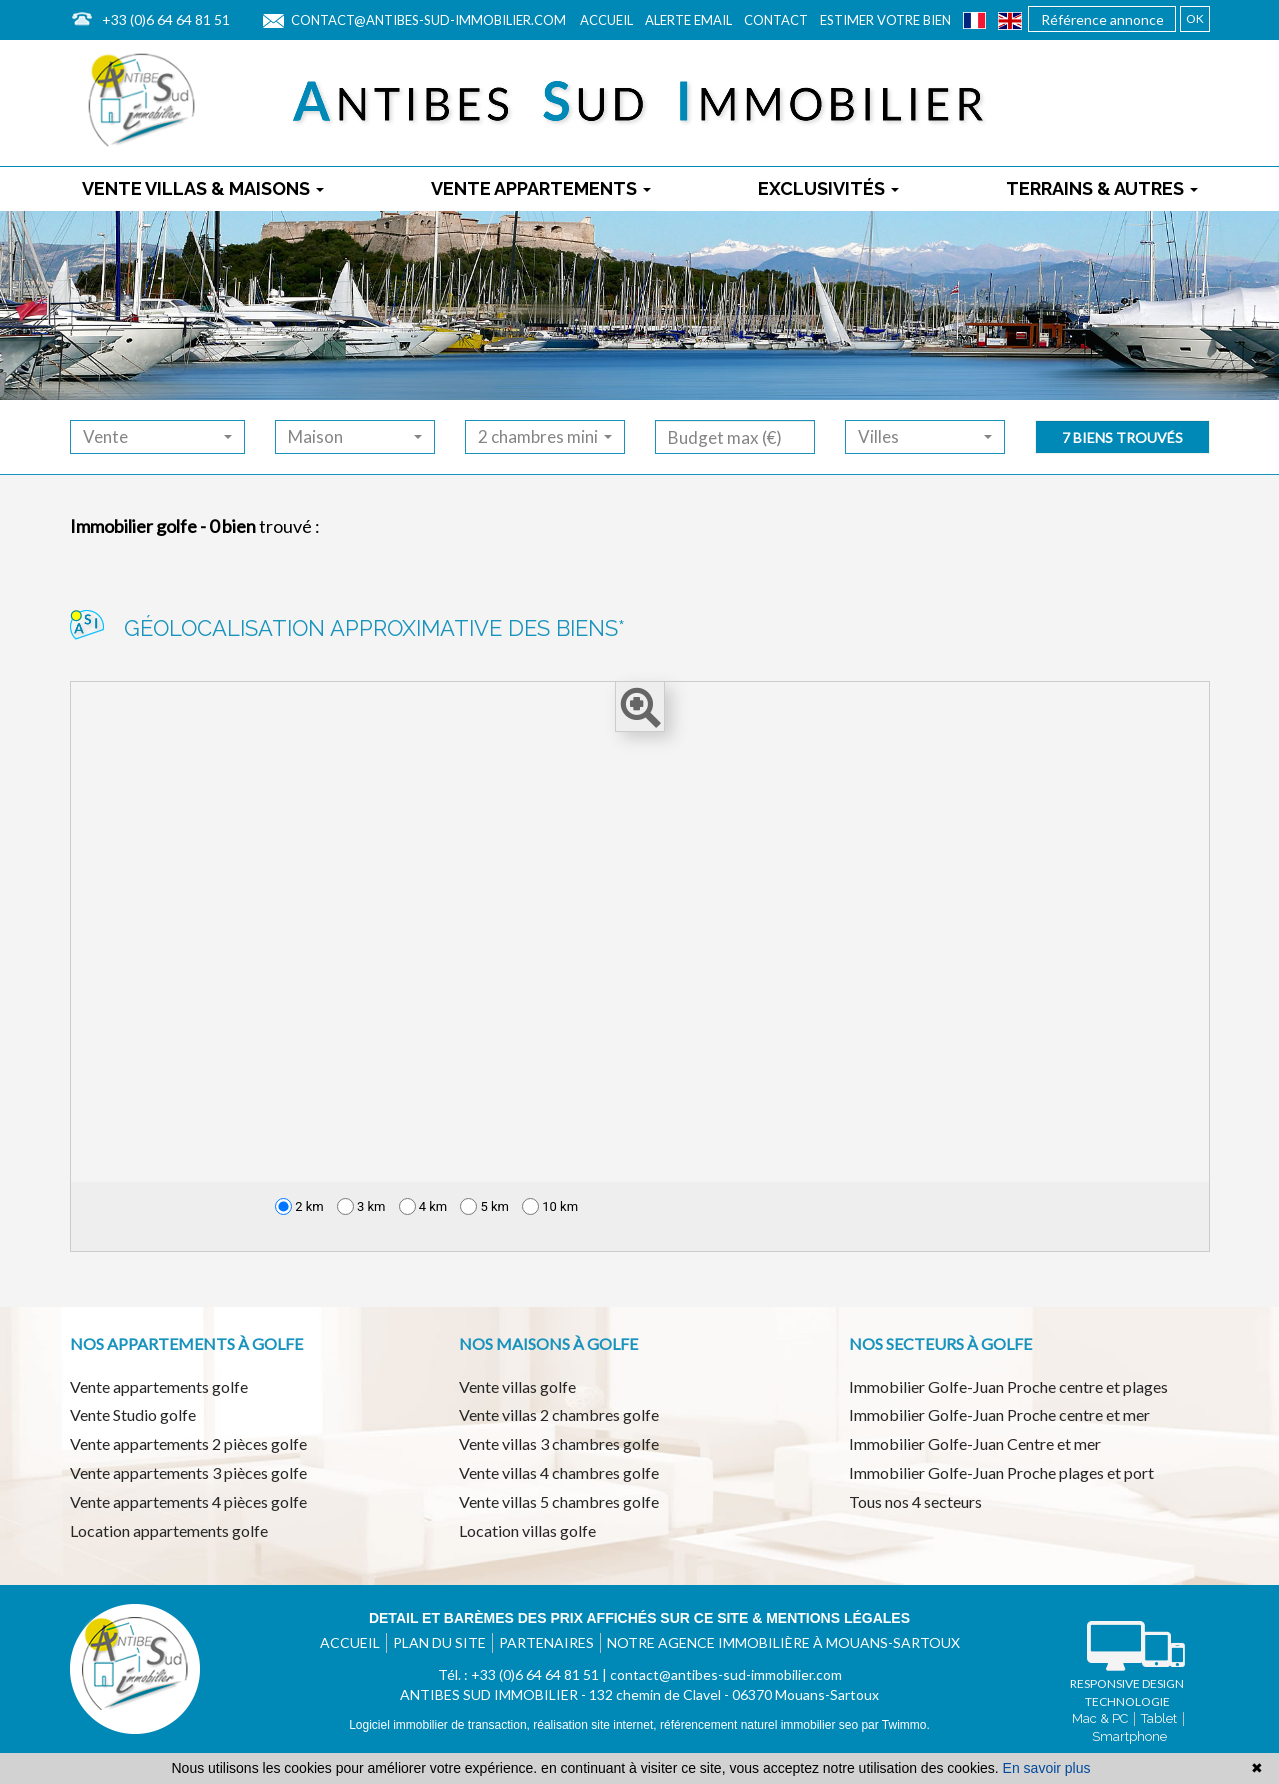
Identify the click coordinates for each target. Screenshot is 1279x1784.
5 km (484, 1206)
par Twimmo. (895, 1725)
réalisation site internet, (596, 1725)
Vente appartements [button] (541, 188)
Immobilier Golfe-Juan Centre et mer (975, 1443)
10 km (550, 1206)
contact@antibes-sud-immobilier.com (428, 20)
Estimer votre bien (885, 20)
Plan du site (439, 1642)
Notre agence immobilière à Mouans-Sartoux (783, 1642)
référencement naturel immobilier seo (760, 1725)
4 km (423, 1206)
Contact (776, 20)
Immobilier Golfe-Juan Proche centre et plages (1008, 1386)
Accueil (606, 20)
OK (1195, 18)
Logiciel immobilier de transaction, (441, 1725)
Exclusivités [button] (828, 188)
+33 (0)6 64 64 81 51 (166, 19)
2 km (299, 1206)
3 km (361, 1206)
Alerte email (688, 20)
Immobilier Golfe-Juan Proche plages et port (1001, 1472)
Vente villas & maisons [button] (203, 188)
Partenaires (546, 1642)
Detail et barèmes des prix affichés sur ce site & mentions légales (639, 1618)
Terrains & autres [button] (1102, 188)
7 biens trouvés (1122, 437)
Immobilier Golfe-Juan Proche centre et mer (999, 1414)
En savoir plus (1047, 1768)
